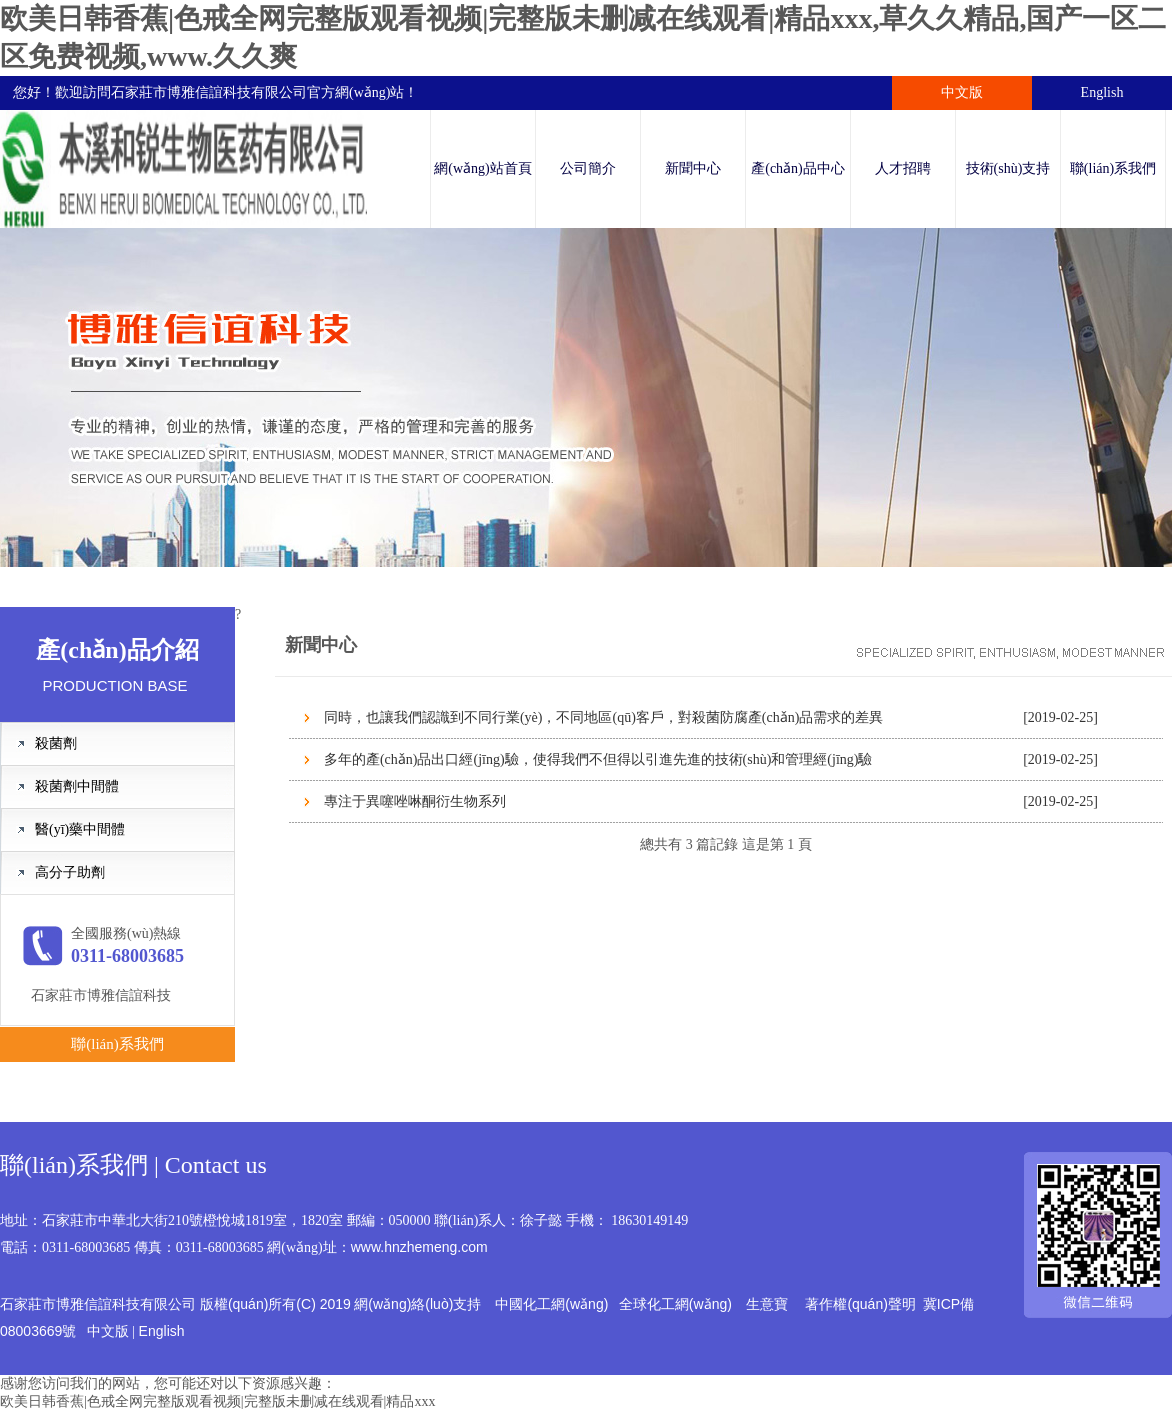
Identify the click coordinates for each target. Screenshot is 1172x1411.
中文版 (962, 92)
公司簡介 (588, 168)
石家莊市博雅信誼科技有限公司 (209, 92)
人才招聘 (903, 168)
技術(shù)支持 (1008, 168)
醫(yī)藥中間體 (80, 829)
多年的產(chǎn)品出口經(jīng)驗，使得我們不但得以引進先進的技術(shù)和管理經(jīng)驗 (598, 759)
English (1102, 92)
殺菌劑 (56, 743)
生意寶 (767, 1304)
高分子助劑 (70, 872)
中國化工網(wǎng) (551, 1304)
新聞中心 (693, 168)
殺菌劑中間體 (77, 786)
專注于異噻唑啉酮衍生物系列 (415, 801)
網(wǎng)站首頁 (482, 168)
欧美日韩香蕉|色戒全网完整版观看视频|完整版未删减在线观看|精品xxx (217, 1401)
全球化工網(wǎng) (675, 1304)
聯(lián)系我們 (1113, 168)
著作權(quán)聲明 (860, 1304)
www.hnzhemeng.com (419, 1247)
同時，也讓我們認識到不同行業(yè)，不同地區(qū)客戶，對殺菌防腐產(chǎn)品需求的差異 (603, 717)
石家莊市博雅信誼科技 (101, 995)
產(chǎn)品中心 (798, 168)
